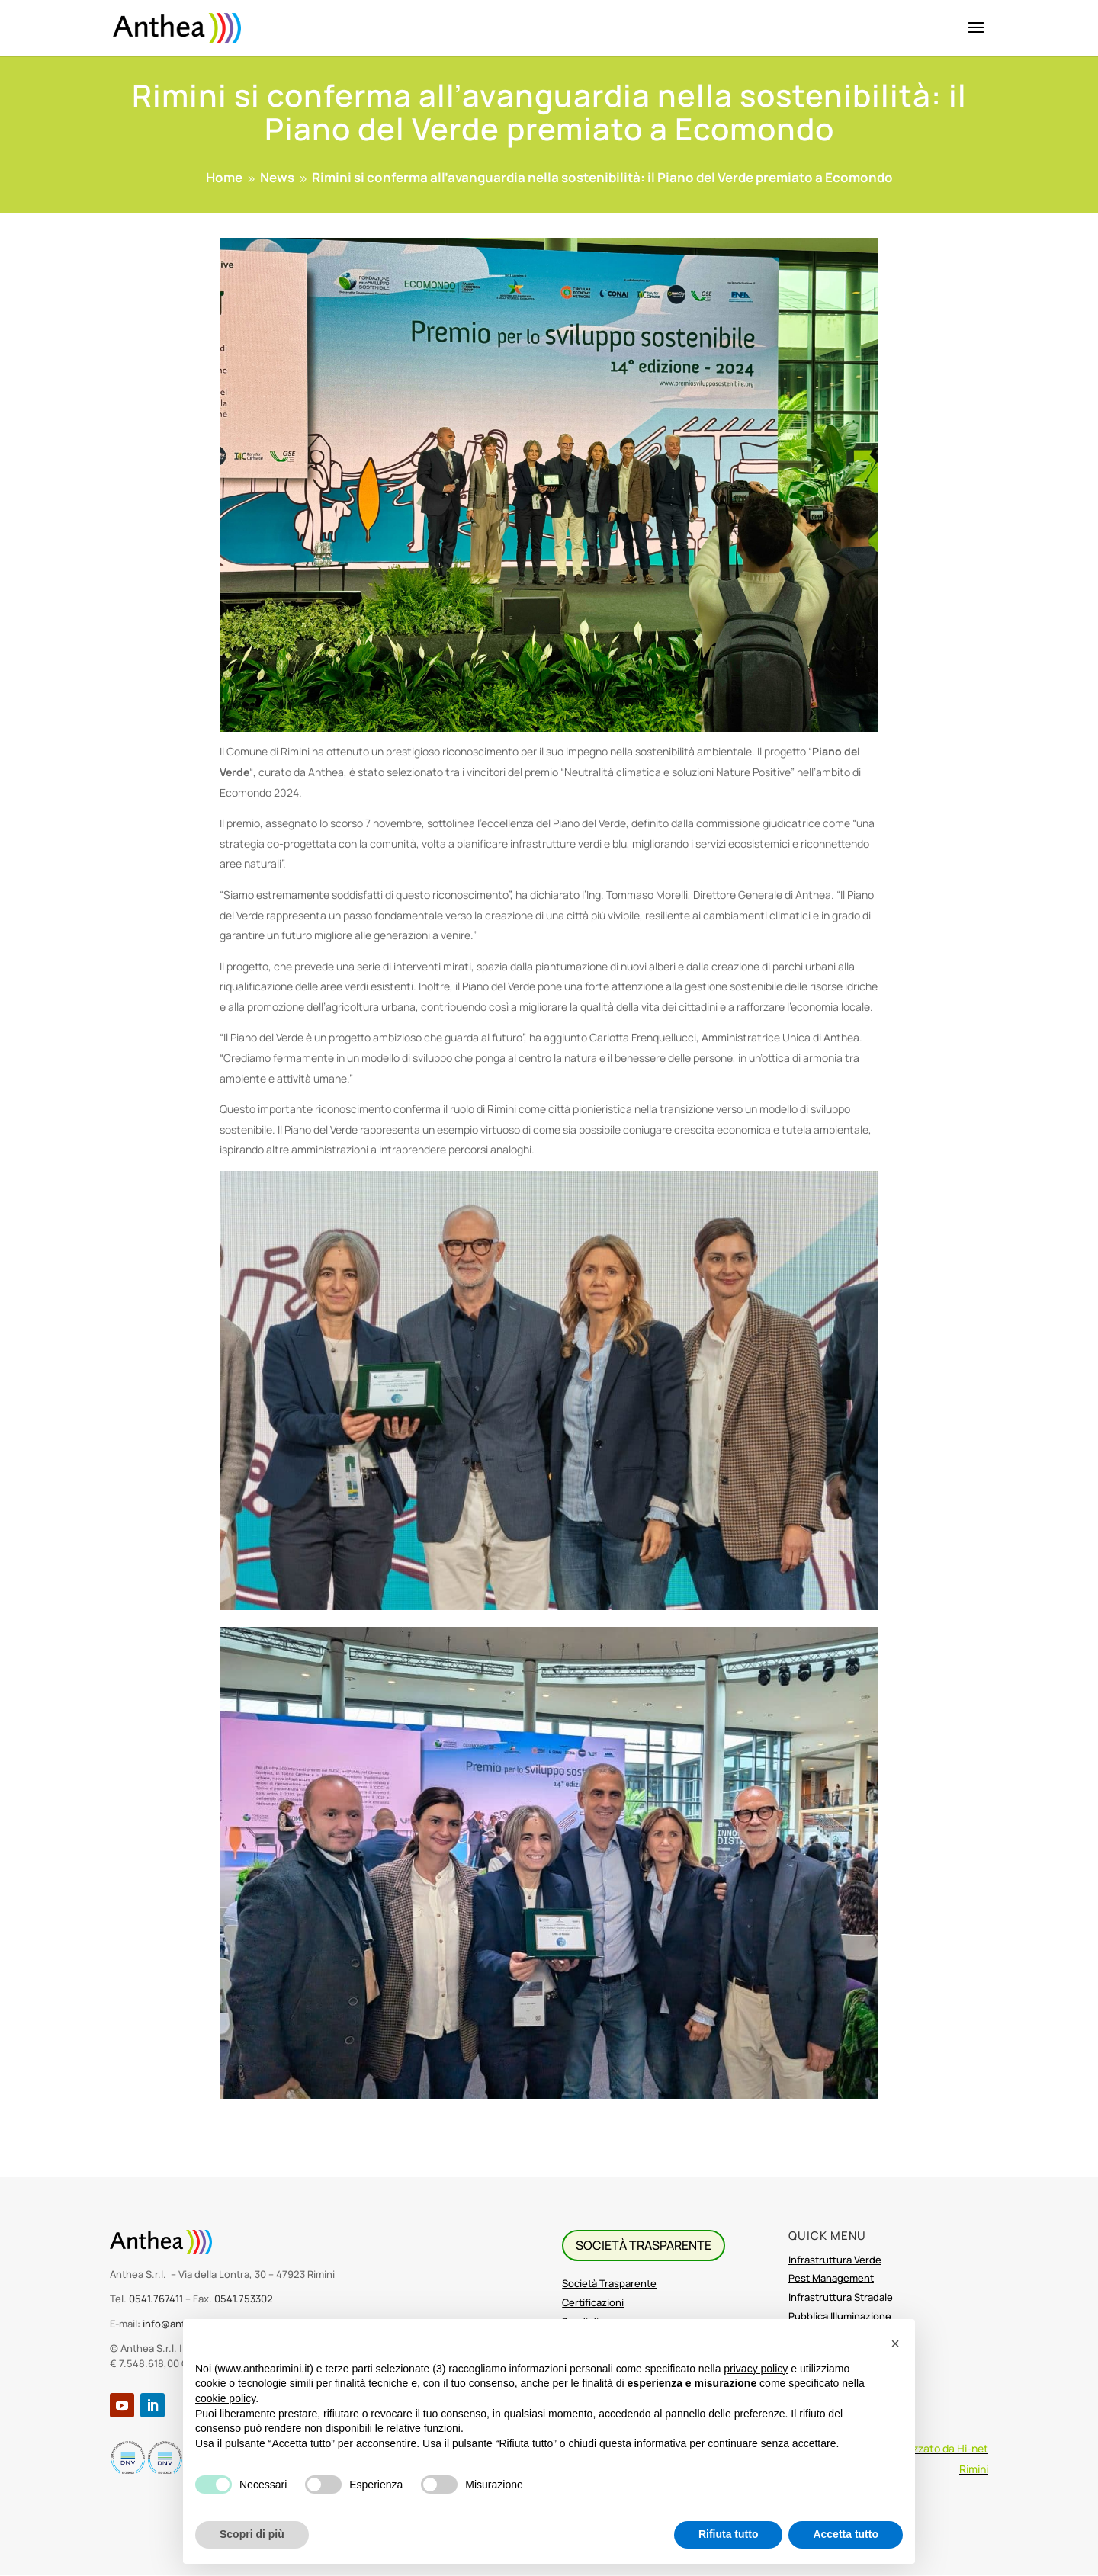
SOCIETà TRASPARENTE (643, 2245)
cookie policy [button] (225, 2398)
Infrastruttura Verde (834, 2259)
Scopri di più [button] (252, 2534)
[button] (895, 2343)
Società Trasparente (609, 2283)
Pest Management (831, 2278)
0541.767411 (156, 2298)
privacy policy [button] (756, 2369)
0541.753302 (243, 2298)
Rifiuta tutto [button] (728, 2534)
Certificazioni (593, 2302)
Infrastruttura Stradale (840, 2297)
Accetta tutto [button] (845, 2534)
